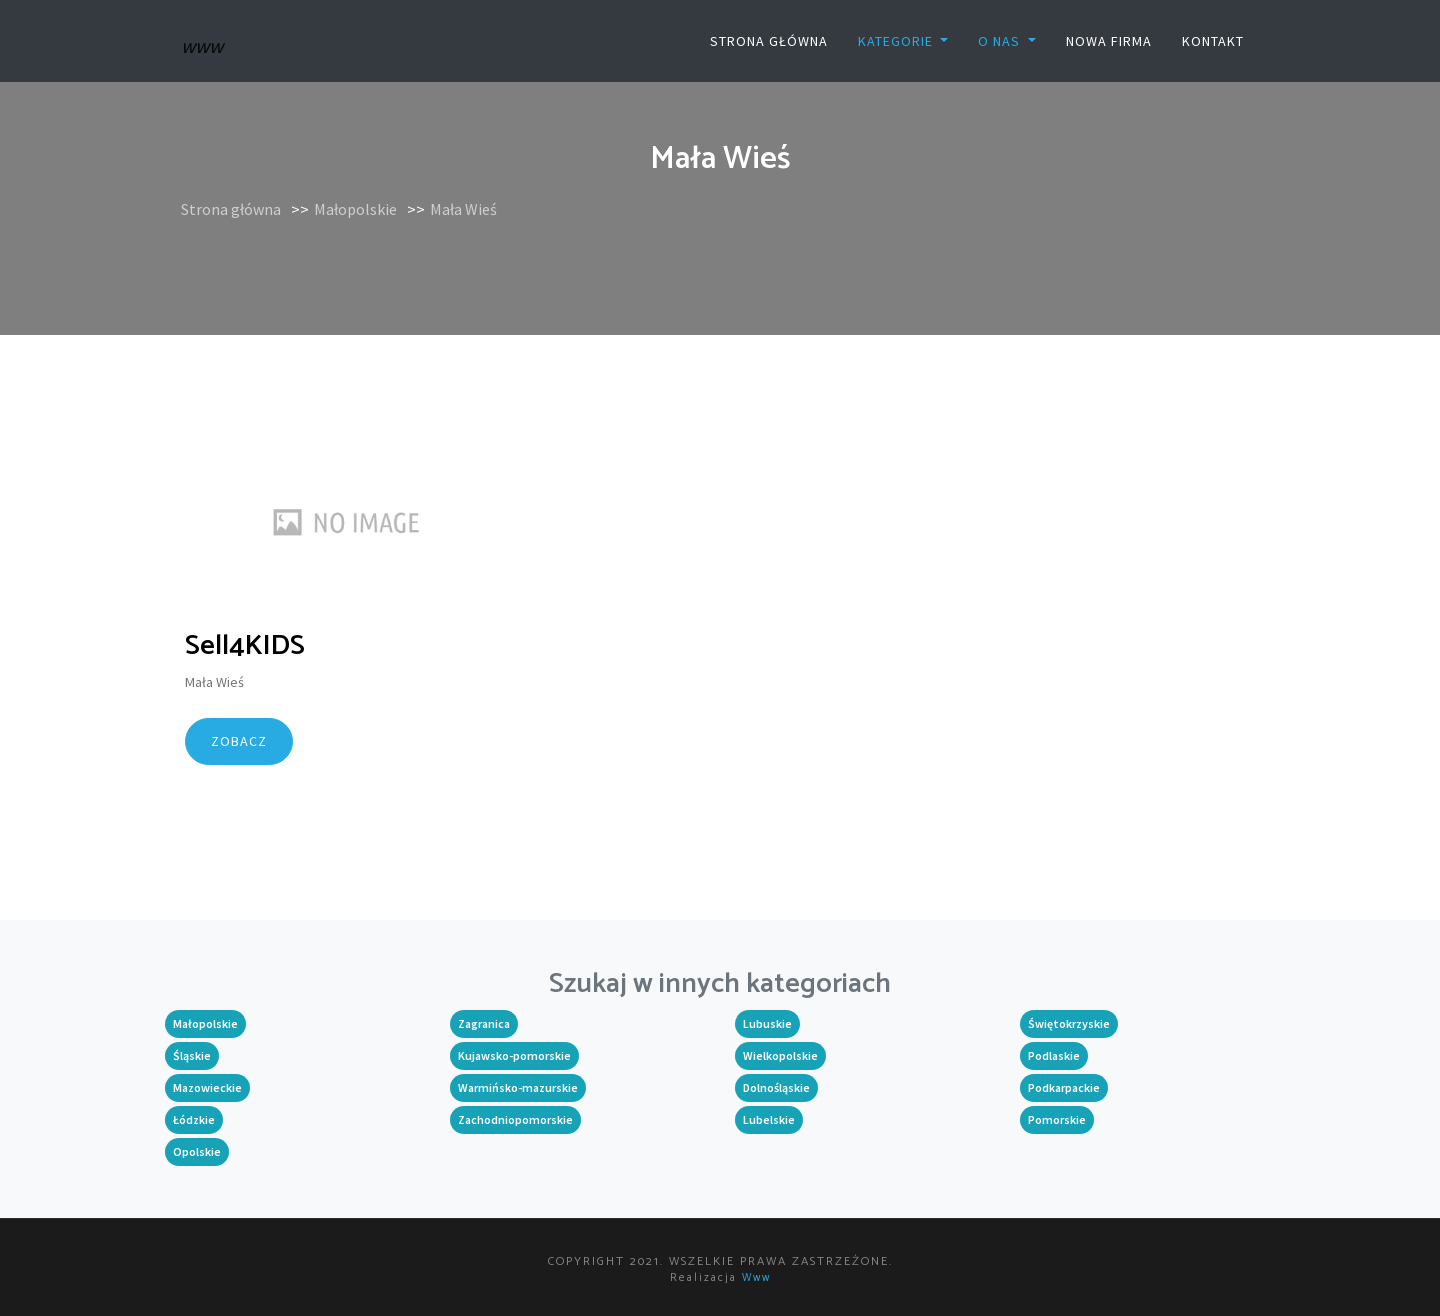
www (756, 1278)
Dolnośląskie (776, 1087)
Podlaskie (1054, 1055)
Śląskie (192, 1055)
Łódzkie (194, 1119)
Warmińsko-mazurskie (518, 1087)
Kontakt (1213, 41)
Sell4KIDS (245, 646)
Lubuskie (767, 1023)
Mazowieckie (207, 1087)
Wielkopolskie (780, 1055)
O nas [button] (1001, 41)
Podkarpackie (1064, 1087)
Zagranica (484, 1023)
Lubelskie (769, 1119)
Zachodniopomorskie (515, 1119)
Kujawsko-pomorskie (514, 1055)
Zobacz (239, 741)
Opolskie (197, 1151)
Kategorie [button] (897, 41)
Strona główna (769, 41)
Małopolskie (355, 209)
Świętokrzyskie (1069, 1023)
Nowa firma (1109, 41)
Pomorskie (1057, 1119)
